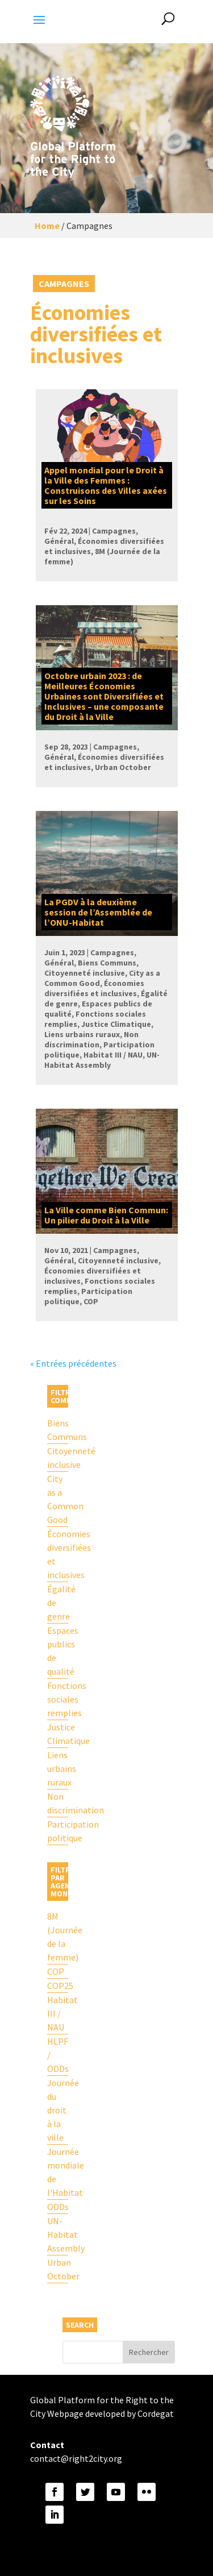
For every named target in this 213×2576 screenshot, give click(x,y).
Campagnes (64, 283)
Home (47, 225)
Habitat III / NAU (58, 2013)
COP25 (58, 1985)
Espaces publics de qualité (58, 1651)
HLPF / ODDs (58, 2055)
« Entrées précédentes (73, 1363)
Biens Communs (58, 1429)
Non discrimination (58, 1803)
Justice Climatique (58, 1733)
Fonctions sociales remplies (58, 1699)
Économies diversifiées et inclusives (58, 1554)
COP (55, 1971)
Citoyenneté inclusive (58, 1457)
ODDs (58, 2206)
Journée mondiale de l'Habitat (58, 2172)
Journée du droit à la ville (58, 2110)
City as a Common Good (58, 1499)
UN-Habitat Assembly (58, 2234)
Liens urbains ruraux (58, 1768)
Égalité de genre (58, 1602)
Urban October (58, 2269)
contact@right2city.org (76, 2458)
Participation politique (58, 1830)
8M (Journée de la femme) (58, 1937)
